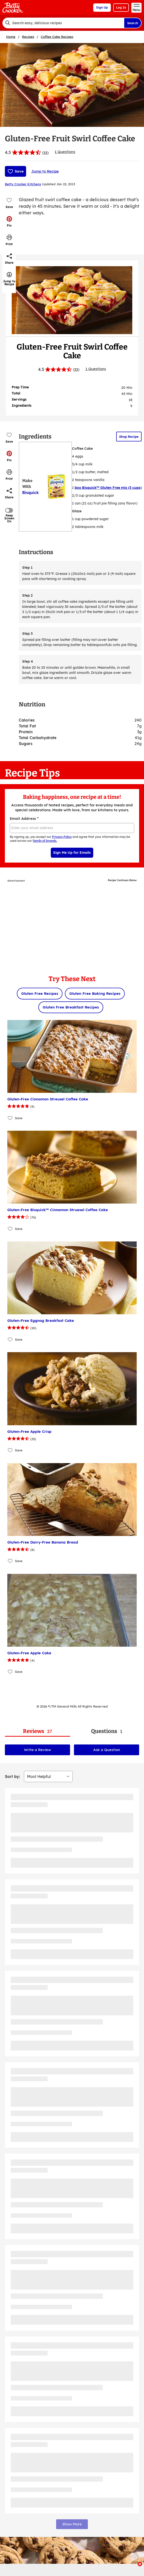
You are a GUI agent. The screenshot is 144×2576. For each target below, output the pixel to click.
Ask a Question (106, 1749)
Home (10, 37)
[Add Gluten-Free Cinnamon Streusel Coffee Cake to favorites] (10, 1118)
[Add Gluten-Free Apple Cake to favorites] (10, 1672)
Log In (121, 7)
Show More (72, 2524)
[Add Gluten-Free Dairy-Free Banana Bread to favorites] (10, 1561)
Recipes (28, 37)
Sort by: (12, 1776)
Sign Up (102, 7)
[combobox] (63, 23)
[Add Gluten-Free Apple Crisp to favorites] (10, 1450)
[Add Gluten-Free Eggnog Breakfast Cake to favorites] (10, 1339)
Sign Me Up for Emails (72, 852)
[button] (9, 221)
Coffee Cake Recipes (57, 37)
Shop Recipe (129, 436)
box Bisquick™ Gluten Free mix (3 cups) (108, 487)
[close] (140, 2564)
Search (132, 23)
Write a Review (37, 1749)
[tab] (37, 1731)
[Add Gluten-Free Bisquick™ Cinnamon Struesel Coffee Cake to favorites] (10, 1229)
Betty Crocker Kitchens (23, 184)
